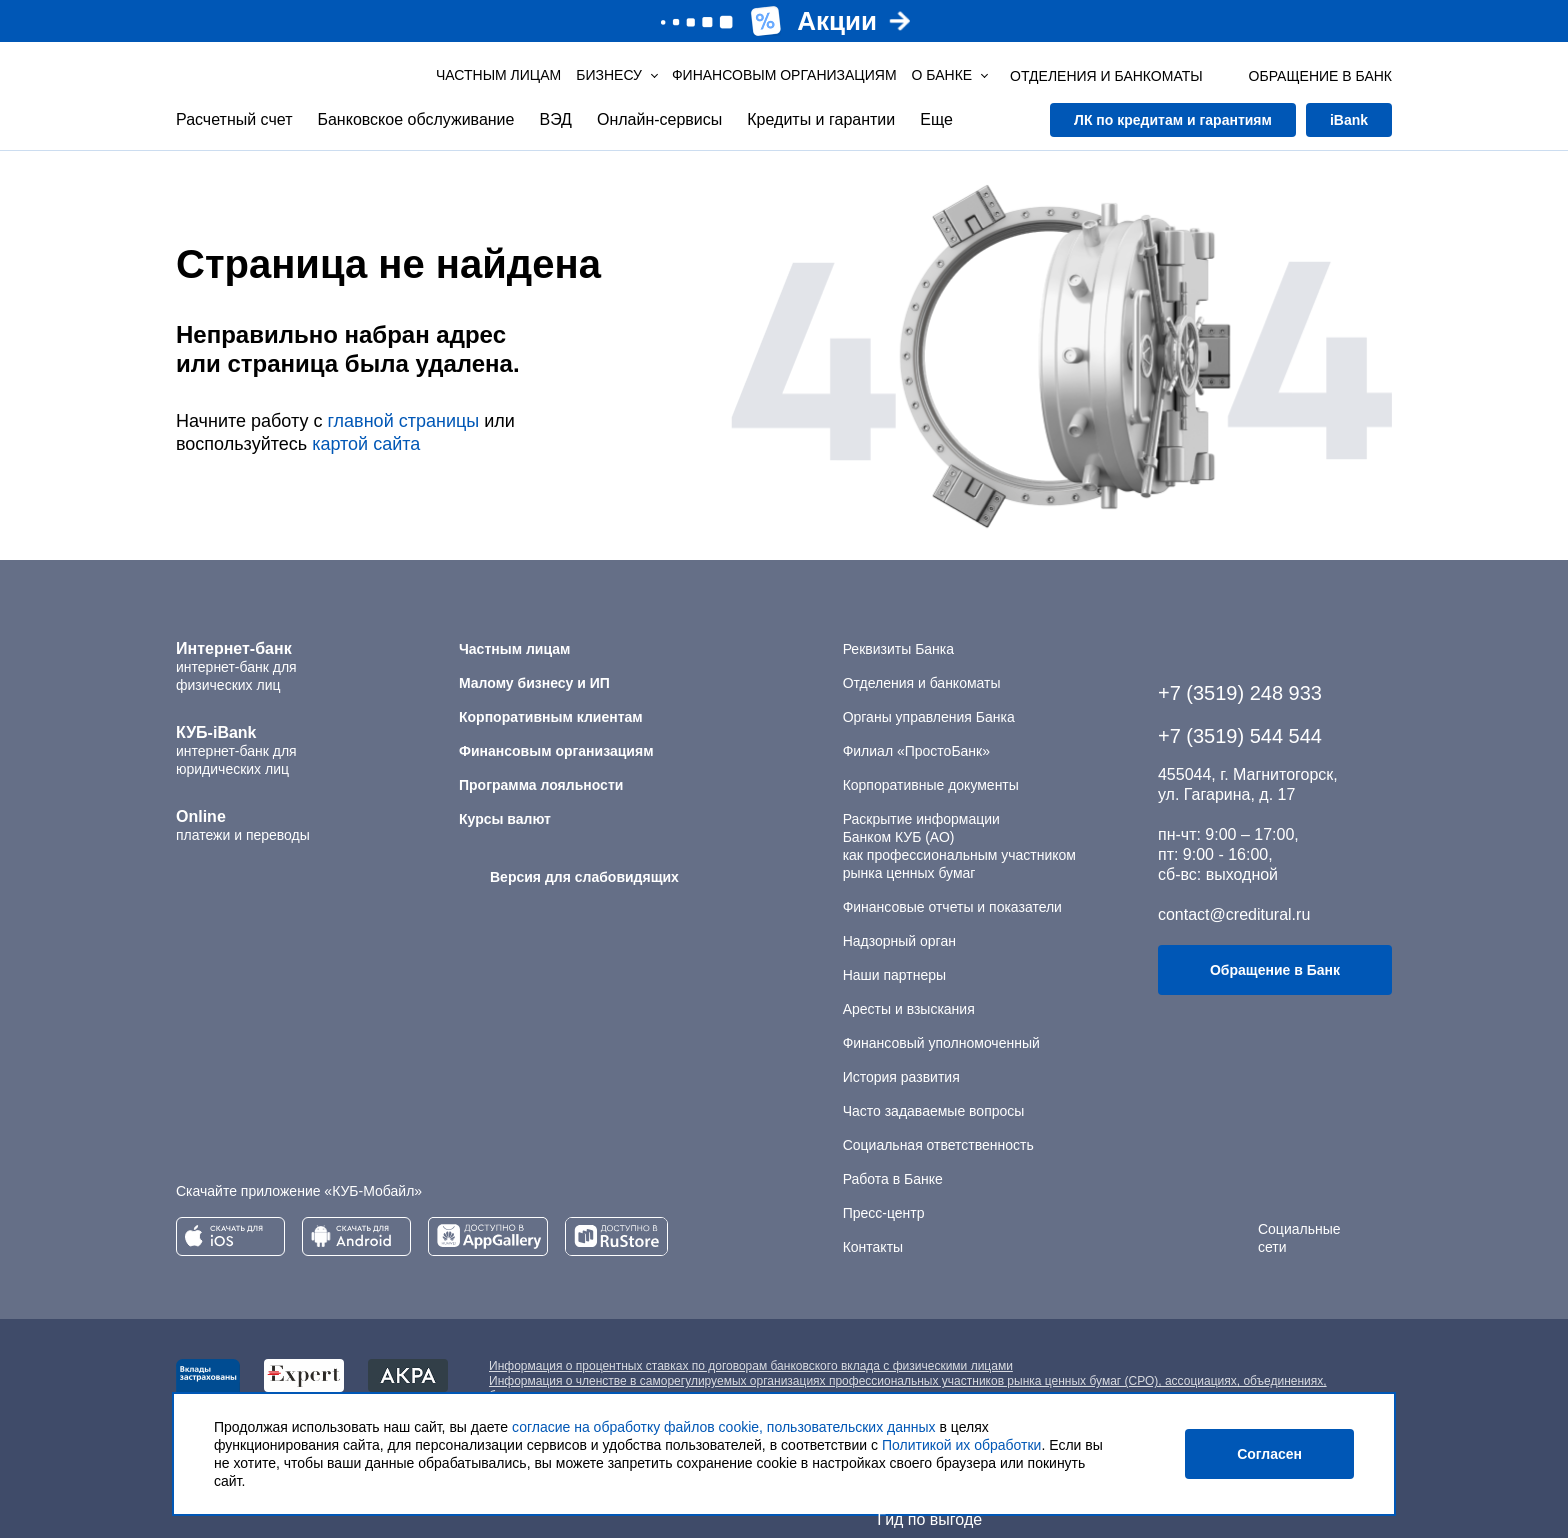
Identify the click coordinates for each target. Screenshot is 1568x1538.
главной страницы (403, 421)
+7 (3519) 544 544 (1240, 736)
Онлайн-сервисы (659, 119)
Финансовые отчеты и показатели (952, 907)
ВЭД (555, 119)
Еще (936, 119)
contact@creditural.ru (1234, 914)
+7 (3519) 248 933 (1240, 693)
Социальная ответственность (938, 1145)
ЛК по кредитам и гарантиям (1173, 120)
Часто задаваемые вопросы (934, 1111)
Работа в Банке (893, 1179)
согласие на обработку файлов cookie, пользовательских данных (724, 1427)
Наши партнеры (894, 975)
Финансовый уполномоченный (941, 1043)
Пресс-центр (884, 1213)
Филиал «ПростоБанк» (916, 751)
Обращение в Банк (1275, 970)
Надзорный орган (899, 941)
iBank (1349, 120)
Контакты (873, 1247)
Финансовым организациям (784, 75)
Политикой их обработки (961, 1445)
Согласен (1269, 1454)
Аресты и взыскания (909, 1009)
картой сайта (366, 444)
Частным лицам (498, 75)
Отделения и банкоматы (922, 683)
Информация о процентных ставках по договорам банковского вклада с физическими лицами (751, 1366)
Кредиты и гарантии (821, 119)
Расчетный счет (234, 119)
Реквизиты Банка (898, 649)
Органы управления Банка (929, 717)
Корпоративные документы (931, 785)
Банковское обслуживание (415, 119)
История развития (901, 1077)
